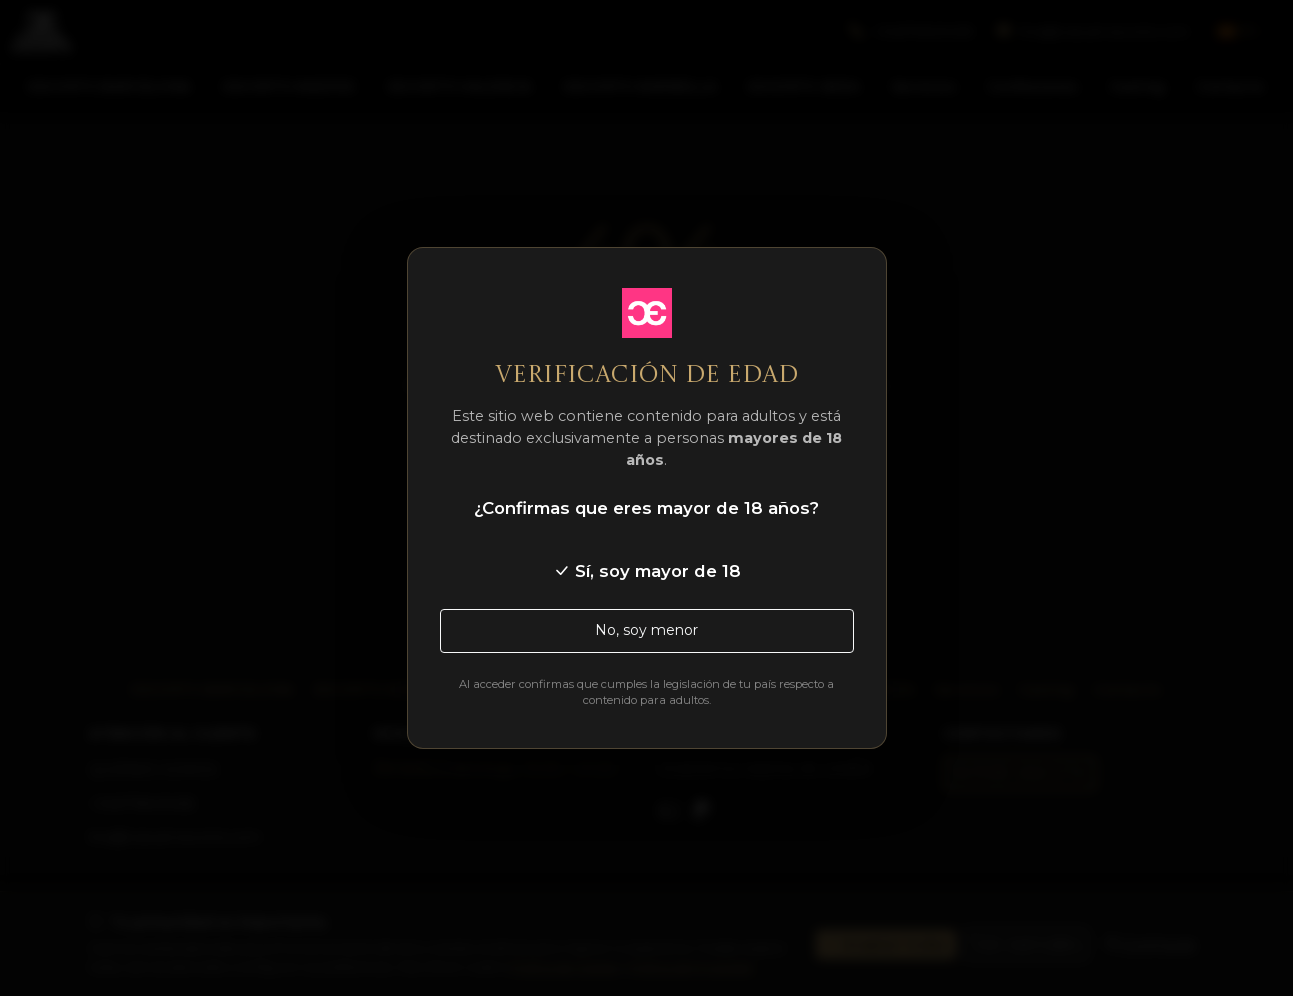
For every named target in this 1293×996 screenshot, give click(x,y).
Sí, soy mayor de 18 (647, 571)
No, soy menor (646, 630)
